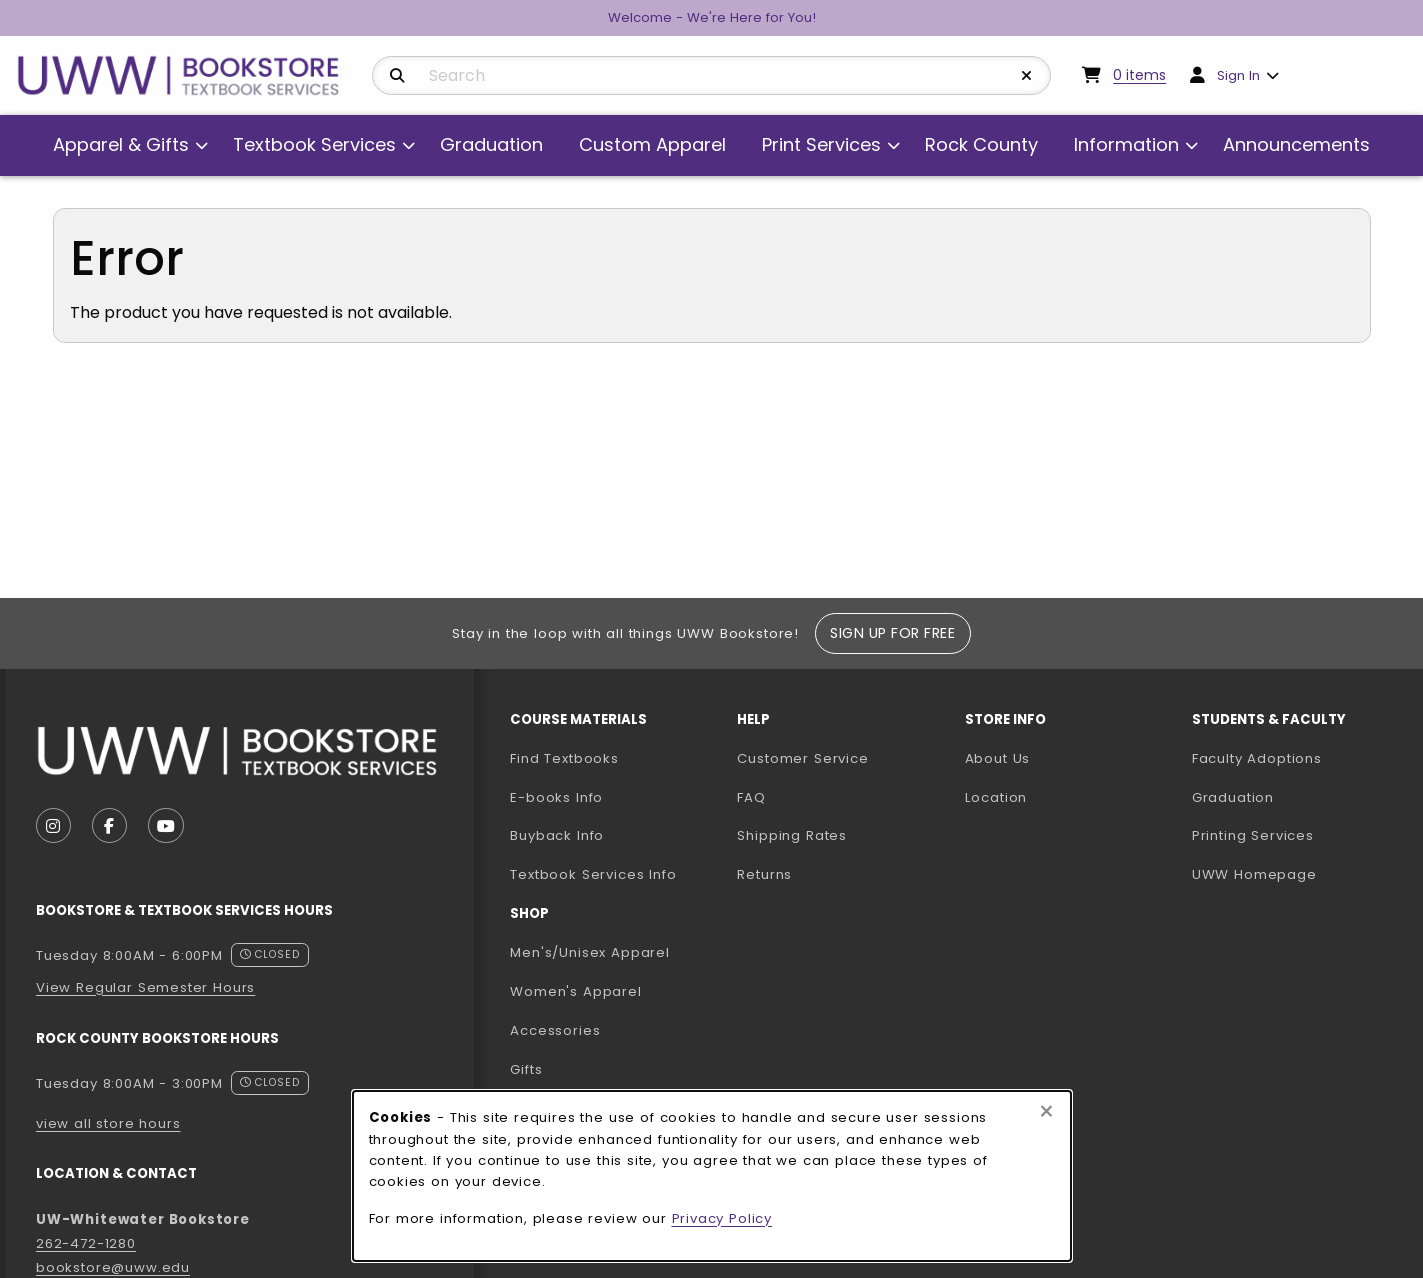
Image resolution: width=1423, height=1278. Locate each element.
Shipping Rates (792, 835)
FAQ (751, 797)
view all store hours (108, 1123)
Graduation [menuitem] (491, 144)
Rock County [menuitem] (981, 144)
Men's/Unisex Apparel (590, 952)
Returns (764, 874)
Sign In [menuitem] (1238, 75)
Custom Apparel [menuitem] (652, 144)
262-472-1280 (86, 1243)
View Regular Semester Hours (145, 987)
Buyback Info (557, 835)
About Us (998, 758)
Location (996, 797)
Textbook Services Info (615, 874)
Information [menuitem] (1126, 144)
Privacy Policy (722, 1218)
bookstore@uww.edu (113, 1267)
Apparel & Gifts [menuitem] (121, 144)
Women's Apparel (575, 991)
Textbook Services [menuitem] (314, 144)
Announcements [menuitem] (1296, 144)
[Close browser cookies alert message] (1046, 1112)
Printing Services (1297, 835)
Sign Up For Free (892, 633)
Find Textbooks (564, 758)
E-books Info (556, 797)
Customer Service (802, 758)
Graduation (1233, 797)
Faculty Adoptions (1297, 758)
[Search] (397, 76)
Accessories (555, 1030)
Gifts (526, 1069)
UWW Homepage (1297, 874)
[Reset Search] (1027, 76)
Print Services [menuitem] (821, 144)
